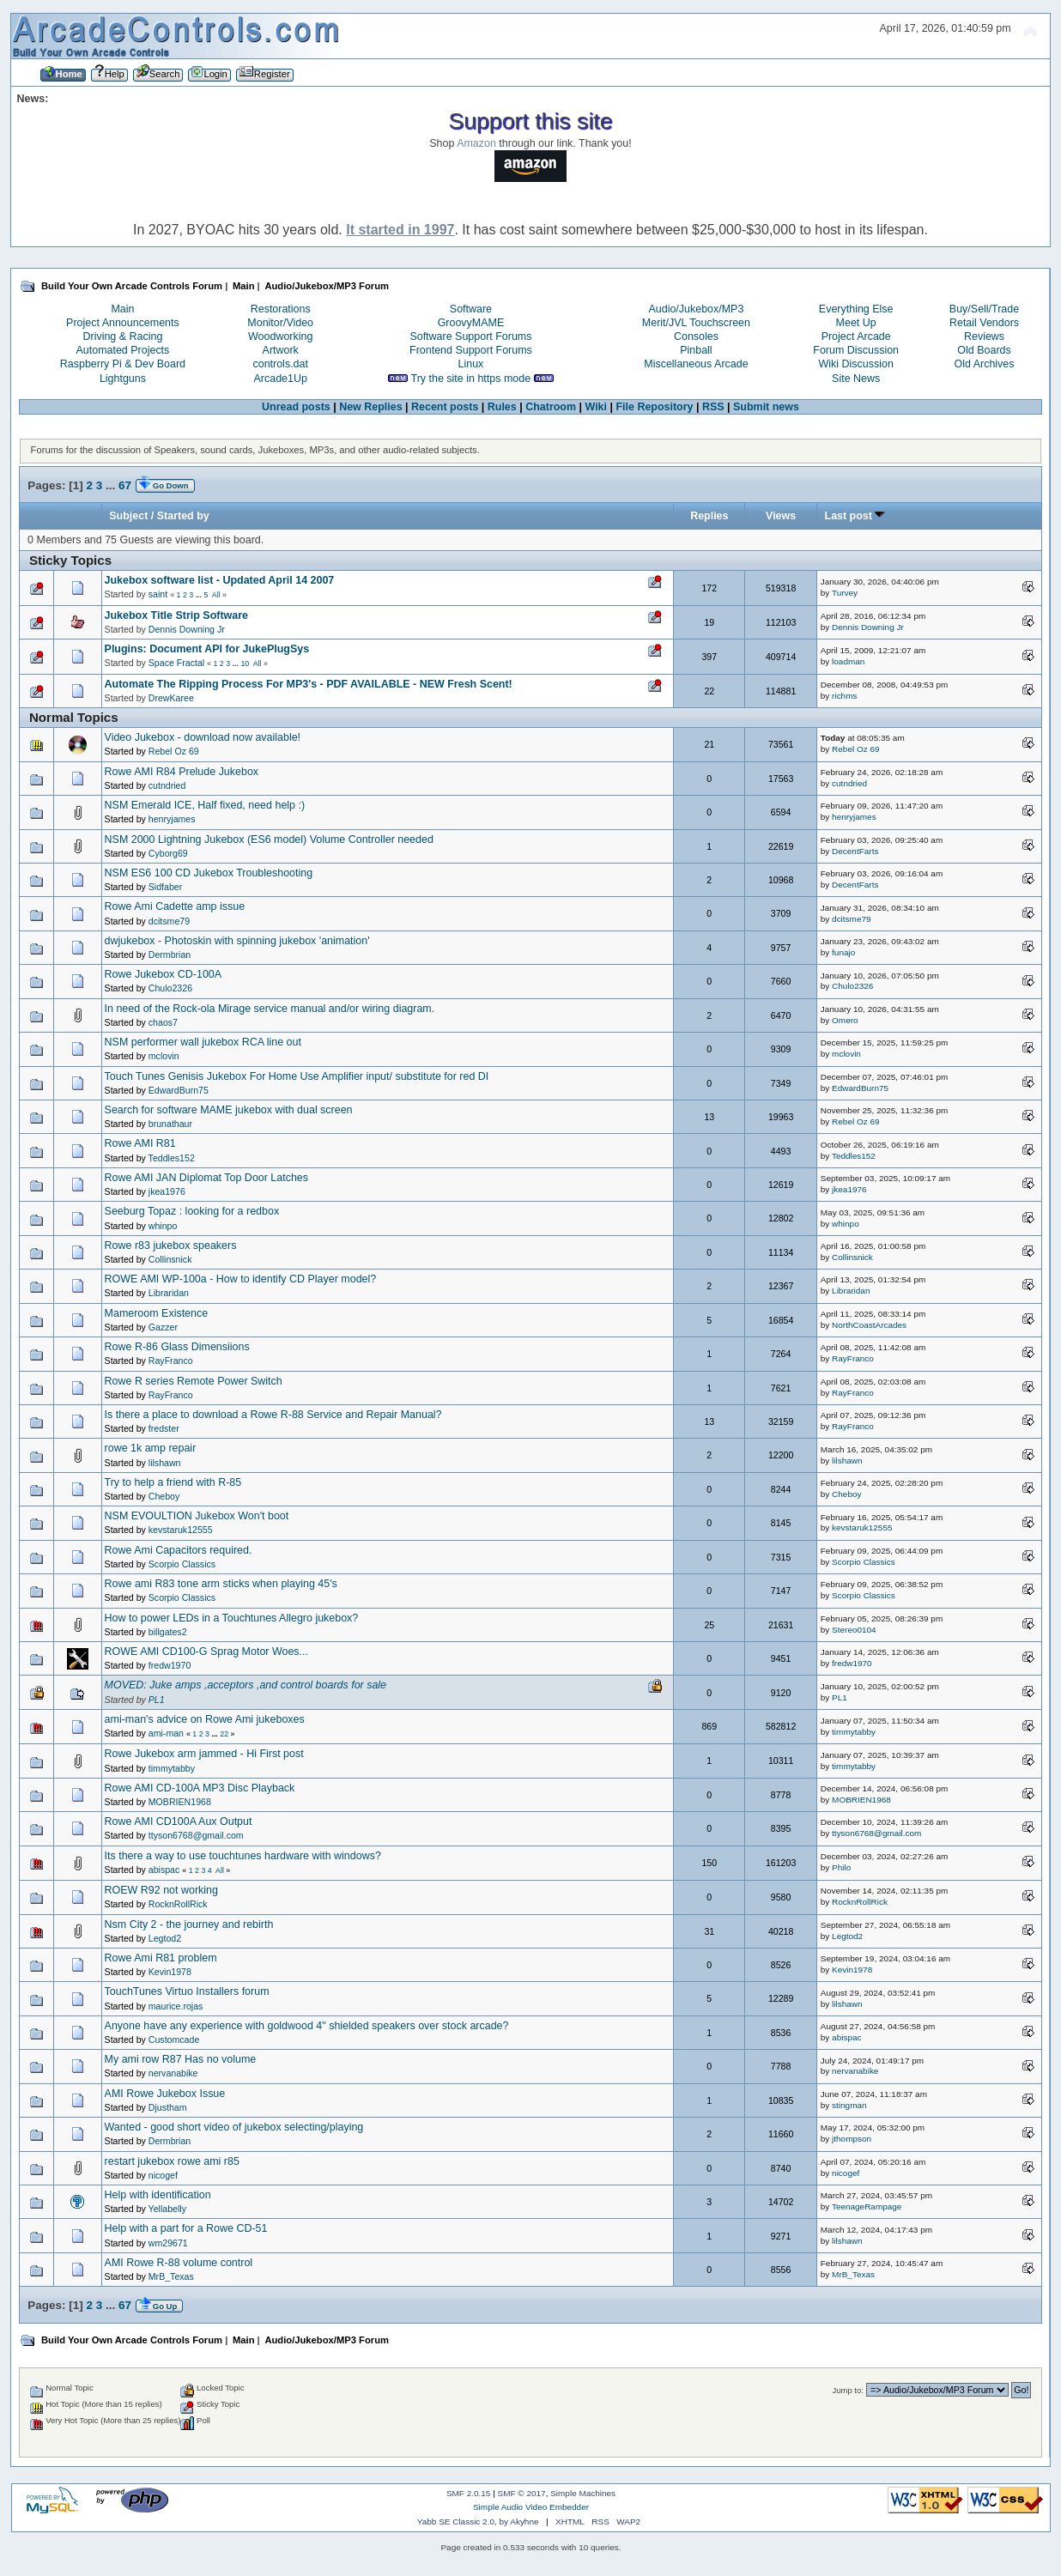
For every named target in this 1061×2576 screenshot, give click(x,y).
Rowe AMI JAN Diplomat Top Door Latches (206, 1178)
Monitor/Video (280, 323)
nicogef (163, 2175)
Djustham (168, 2107)
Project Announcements (122, 323)
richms (844, 695)
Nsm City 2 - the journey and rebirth (189, 1924)
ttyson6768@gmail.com (196, 1835)
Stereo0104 (854, 1629)
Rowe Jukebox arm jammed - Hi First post (204, 1754)
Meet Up (856, 323)
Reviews (984, 336)
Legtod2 (165, 1938)
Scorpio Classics (182, 1564)
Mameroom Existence (157, 1313)
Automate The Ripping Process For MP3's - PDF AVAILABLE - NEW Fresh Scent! (308, 684)
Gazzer (163, 1327)
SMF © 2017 (522, 2493)
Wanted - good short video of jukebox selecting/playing (234, 2127)
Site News (856, 379)
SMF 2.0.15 (468, 2493)
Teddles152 (172, 1158)
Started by (183, 516)
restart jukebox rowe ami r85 (172, 2161)
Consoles (696, 336)
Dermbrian (170, 954)
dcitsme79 (169, 921)
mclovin (164, 1056)
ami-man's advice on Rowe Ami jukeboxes (205, 1719)
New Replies (370, 407)
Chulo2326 (170, 988)
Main (122, 309)
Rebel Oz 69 (174, 751)
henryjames (172, 819)
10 (244, 663)
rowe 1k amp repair (151, 1448)
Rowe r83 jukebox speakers (171, 1246)
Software (471, 309)
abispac (164, 1869)
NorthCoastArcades (869, 1325)
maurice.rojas (176, 2006)
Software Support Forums (470, 336)
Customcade (174, 2039)
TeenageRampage (866, 2206)
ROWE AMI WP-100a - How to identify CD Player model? (241, 1279)
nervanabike (173, 2073)
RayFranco (171, 1360)
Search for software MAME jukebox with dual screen (229, 1110)
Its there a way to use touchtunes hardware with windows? (243, 1856)
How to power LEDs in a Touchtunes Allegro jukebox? (232, 1618)
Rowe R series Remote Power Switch (193, 1381)
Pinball (696, 350)
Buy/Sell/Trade (984, 309)
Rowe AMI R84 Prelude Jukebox (182, 772)
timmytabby (854, 1732)
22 (224, 1734)
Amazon (476, 143)
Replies (709, 516)
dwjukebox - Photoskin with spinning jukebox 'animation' (237, 941)
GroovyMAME (471, 323)
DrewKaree (171, 698)
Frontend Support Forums (470, 350)
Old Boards (983, 350)
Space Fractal (176, 663)
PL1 (157, 1699)
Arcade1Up (280, 379)
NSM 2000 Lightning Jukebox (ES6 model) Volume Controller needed (269, 839)
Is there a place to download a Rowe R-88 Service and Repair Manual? (273, 1415)
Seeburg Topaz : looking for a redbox (192, 1211)
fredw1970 (170, 1665)
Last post (855, 516)
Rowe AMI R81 (140, 1143)
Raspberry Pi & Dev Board (122, 364)
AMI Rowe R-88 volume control (179, 2263)
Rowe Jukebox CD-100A (163, 974)
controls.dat (279, 364)
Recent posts (444, 407)
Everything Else (856, 309)
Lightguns (123, 379)
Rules (502, 407)
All (216, 595)
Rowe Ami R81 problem (161, 1958)
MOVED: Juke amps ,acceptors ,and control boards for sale (246, 1685)
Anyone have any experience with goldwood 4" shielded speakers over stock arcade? (307, 2026)
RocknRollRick (178, 1904)
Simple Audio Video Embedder (531, 2507)
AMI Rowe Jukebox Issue (165, 2094)
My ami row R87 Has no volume (181, 2059)
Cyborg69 (168, 853)
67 (124, 485)
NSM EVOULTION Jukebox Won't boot (197, 1516)
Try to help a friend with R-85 (173, 1482)
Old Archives (985, 364)
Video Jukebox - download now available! (203, 737)
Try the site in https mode (471, 379)
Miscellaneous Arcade (696, 364)
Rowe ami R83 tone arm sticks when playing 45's (221, 1584)
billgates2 (168, 1632)
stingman (849, 2105)
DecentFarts (855, 851)
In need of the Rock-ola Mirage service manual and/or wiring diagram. (270, 1009)
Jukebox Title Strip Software (176, 615)
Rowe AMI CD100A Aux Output (178, 1821)
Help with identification (158, 2195)
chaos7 (163, 1022)
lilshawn (165, 1463)
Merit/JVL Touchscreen (696, 323)
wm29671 (168, 2243)
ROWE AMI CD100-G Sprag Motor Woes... (206, 1652)
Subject (128, 516)
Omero (845, 1020)
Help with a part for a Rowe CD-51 (186, 2228)
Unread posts (296, 407)
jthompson (851, 2138)
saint (158, 594)
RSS (713, 407)
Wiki (596, 407)
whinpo (163, 1226)
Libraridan (169, 1293)
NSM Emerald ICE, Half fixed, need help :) (205, 805)
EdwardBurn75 (179, 1090)
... (112, 485)
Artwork (281, 350)
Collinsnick (170, 1259)
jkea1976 (167, 1191)
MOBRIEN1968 (180, 1802)
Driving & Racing (122, 336)
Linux (471, 364)
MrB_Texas (171, 2276)
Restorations (281, 309)
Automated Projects (123, 350)
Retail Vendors (984, 323)
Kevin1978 (170, 1972)
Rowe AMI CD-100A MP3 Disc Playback (200, 1788)
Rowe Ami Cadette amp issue (175, 906)
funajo (843, 952)
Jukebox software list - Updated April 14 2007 (220, 580)
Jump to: (848, 2390)
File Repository (654, 407)
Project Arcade (856, 336)
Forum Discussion (856, 350)
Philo (841, 1867)
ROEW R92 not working (161, 1890)
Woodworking (280, 336)
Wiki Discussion (856, 364)
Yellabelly (167, 2208)
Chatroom (550, 407)
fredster (164, 1428)
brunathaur (170, 1123)
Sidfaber (165, 887)
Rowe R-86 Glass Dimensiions (177, 1347)
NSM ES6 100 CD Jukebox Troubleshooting (209, 873)
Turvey (845, 592)
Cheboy (164, 1496)
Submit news (766, 407)
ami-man (166, 1733)
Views (781, 516)
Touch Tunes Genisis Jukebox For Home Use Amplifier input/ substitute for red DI (297, 1076)
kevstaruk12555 (181, 1529)
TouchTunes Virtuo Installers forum (187, 1991)
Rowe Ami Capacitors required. (178, 1550)
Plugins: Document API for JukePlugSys (207, 649)
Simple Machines (582, 2493)
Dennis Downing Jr (187, 629)
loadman (848, 661)
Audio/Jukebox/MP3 (695, 309)
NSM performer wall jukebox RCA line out (203, 1042)
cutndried (167, 785)
